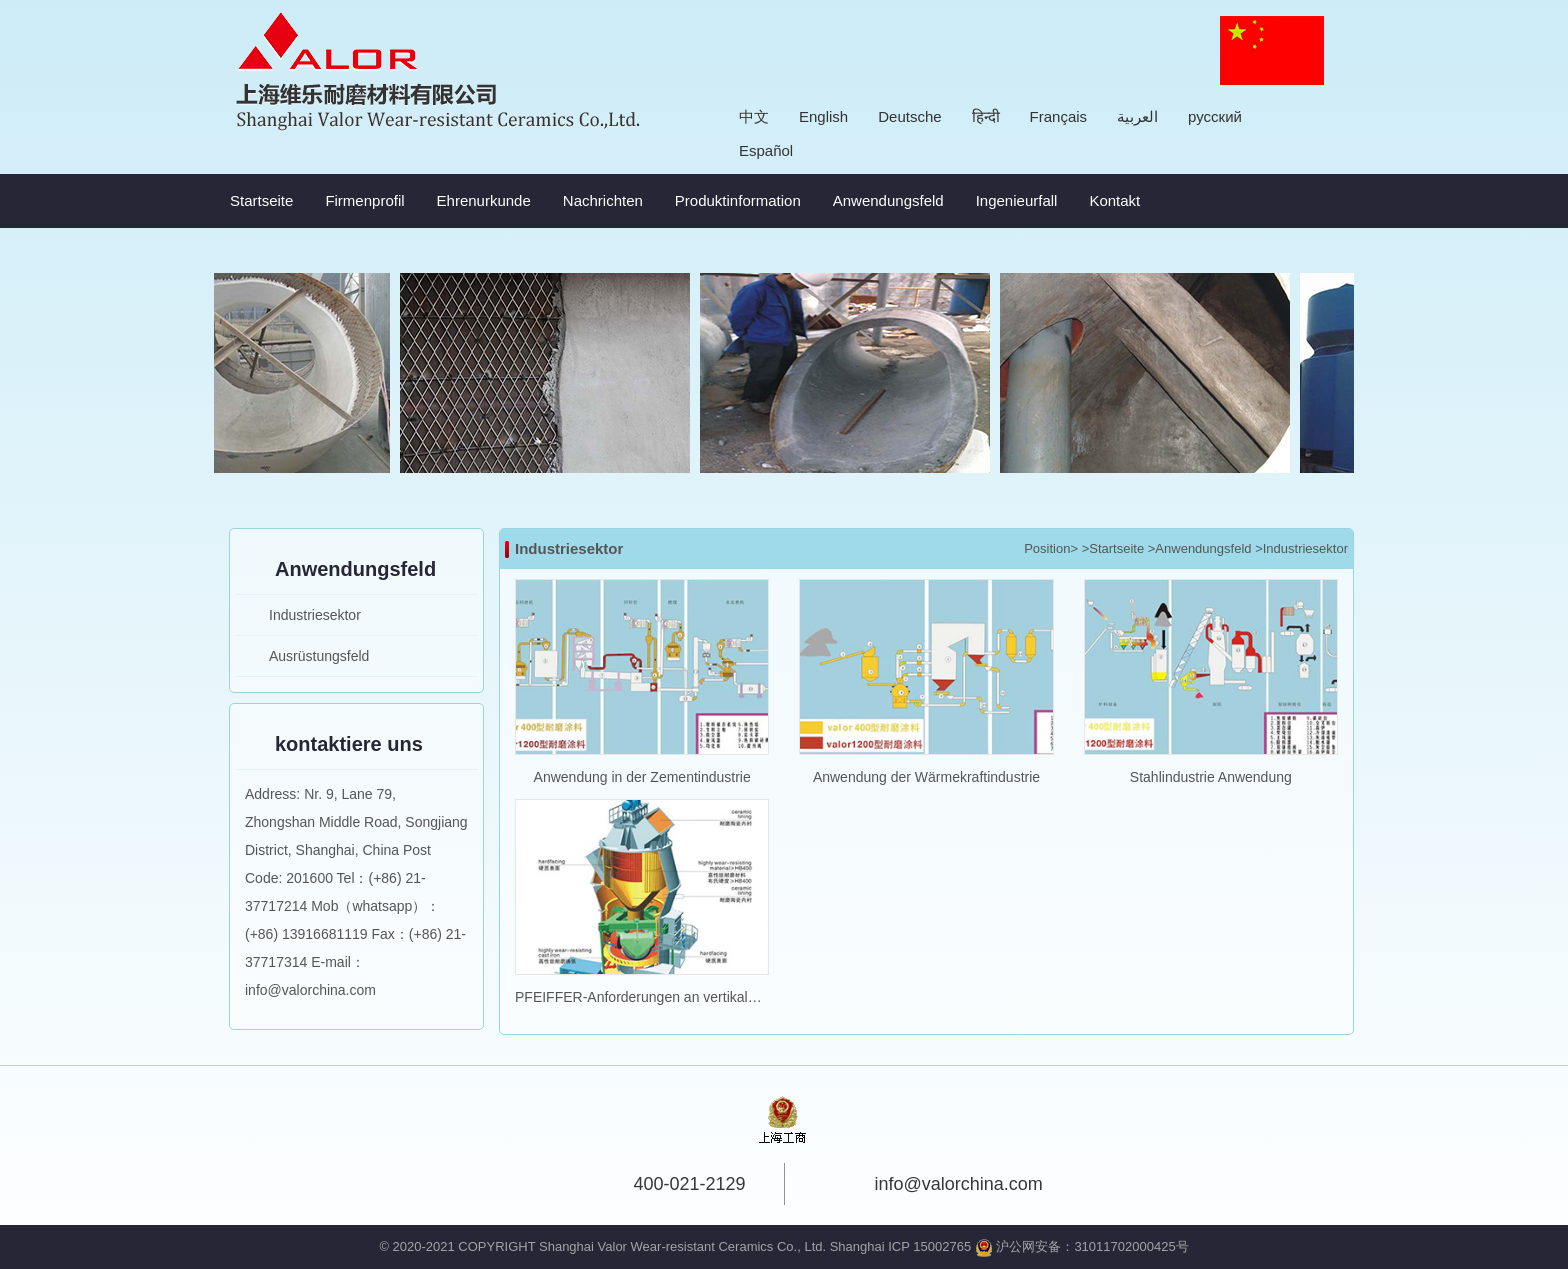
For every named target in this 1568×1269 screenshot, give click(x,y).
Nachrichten (603, 200)
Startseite (261, 200)
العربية (1137, 116)
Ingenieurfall (1017, 200)
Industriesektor (315, 615)
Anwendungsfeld (888, 200)
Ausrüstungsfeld (319, 656)
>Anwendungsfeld (1200, 548)
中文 (754, 116)
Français (1059, 116)
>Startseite (1113, 548)
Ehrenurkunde (484, 200)
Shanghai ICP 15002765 (900, 1246)
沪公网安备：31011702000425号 (1082, 1246)
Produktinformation (738, 200)
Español (766, 150)
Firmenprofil (364, 200)
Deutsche (909, 116)
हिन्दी (986, 116)
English (823, 116)
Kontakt (1114, 200)
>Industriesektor (1301, 548)
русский (1215, 116)
